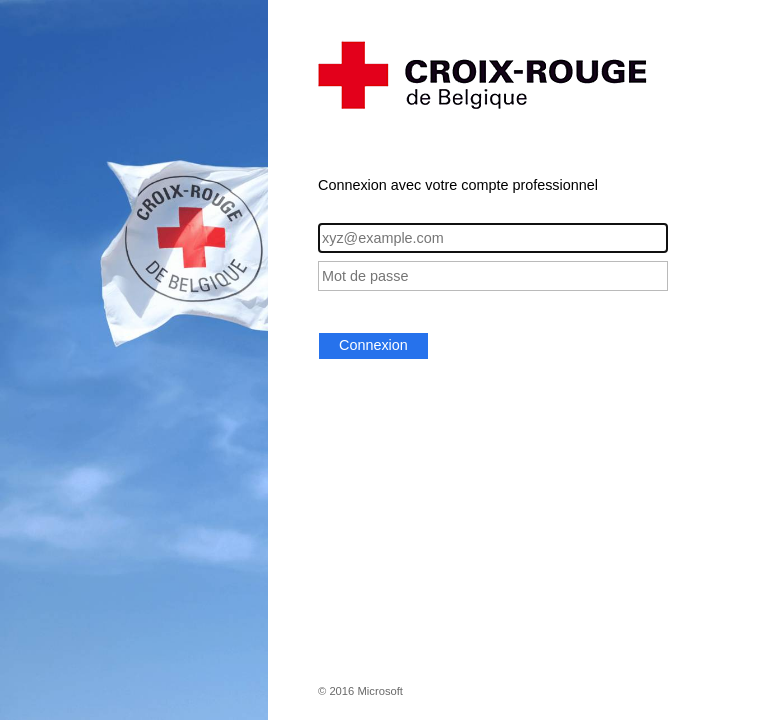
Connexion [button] (373, 345)
